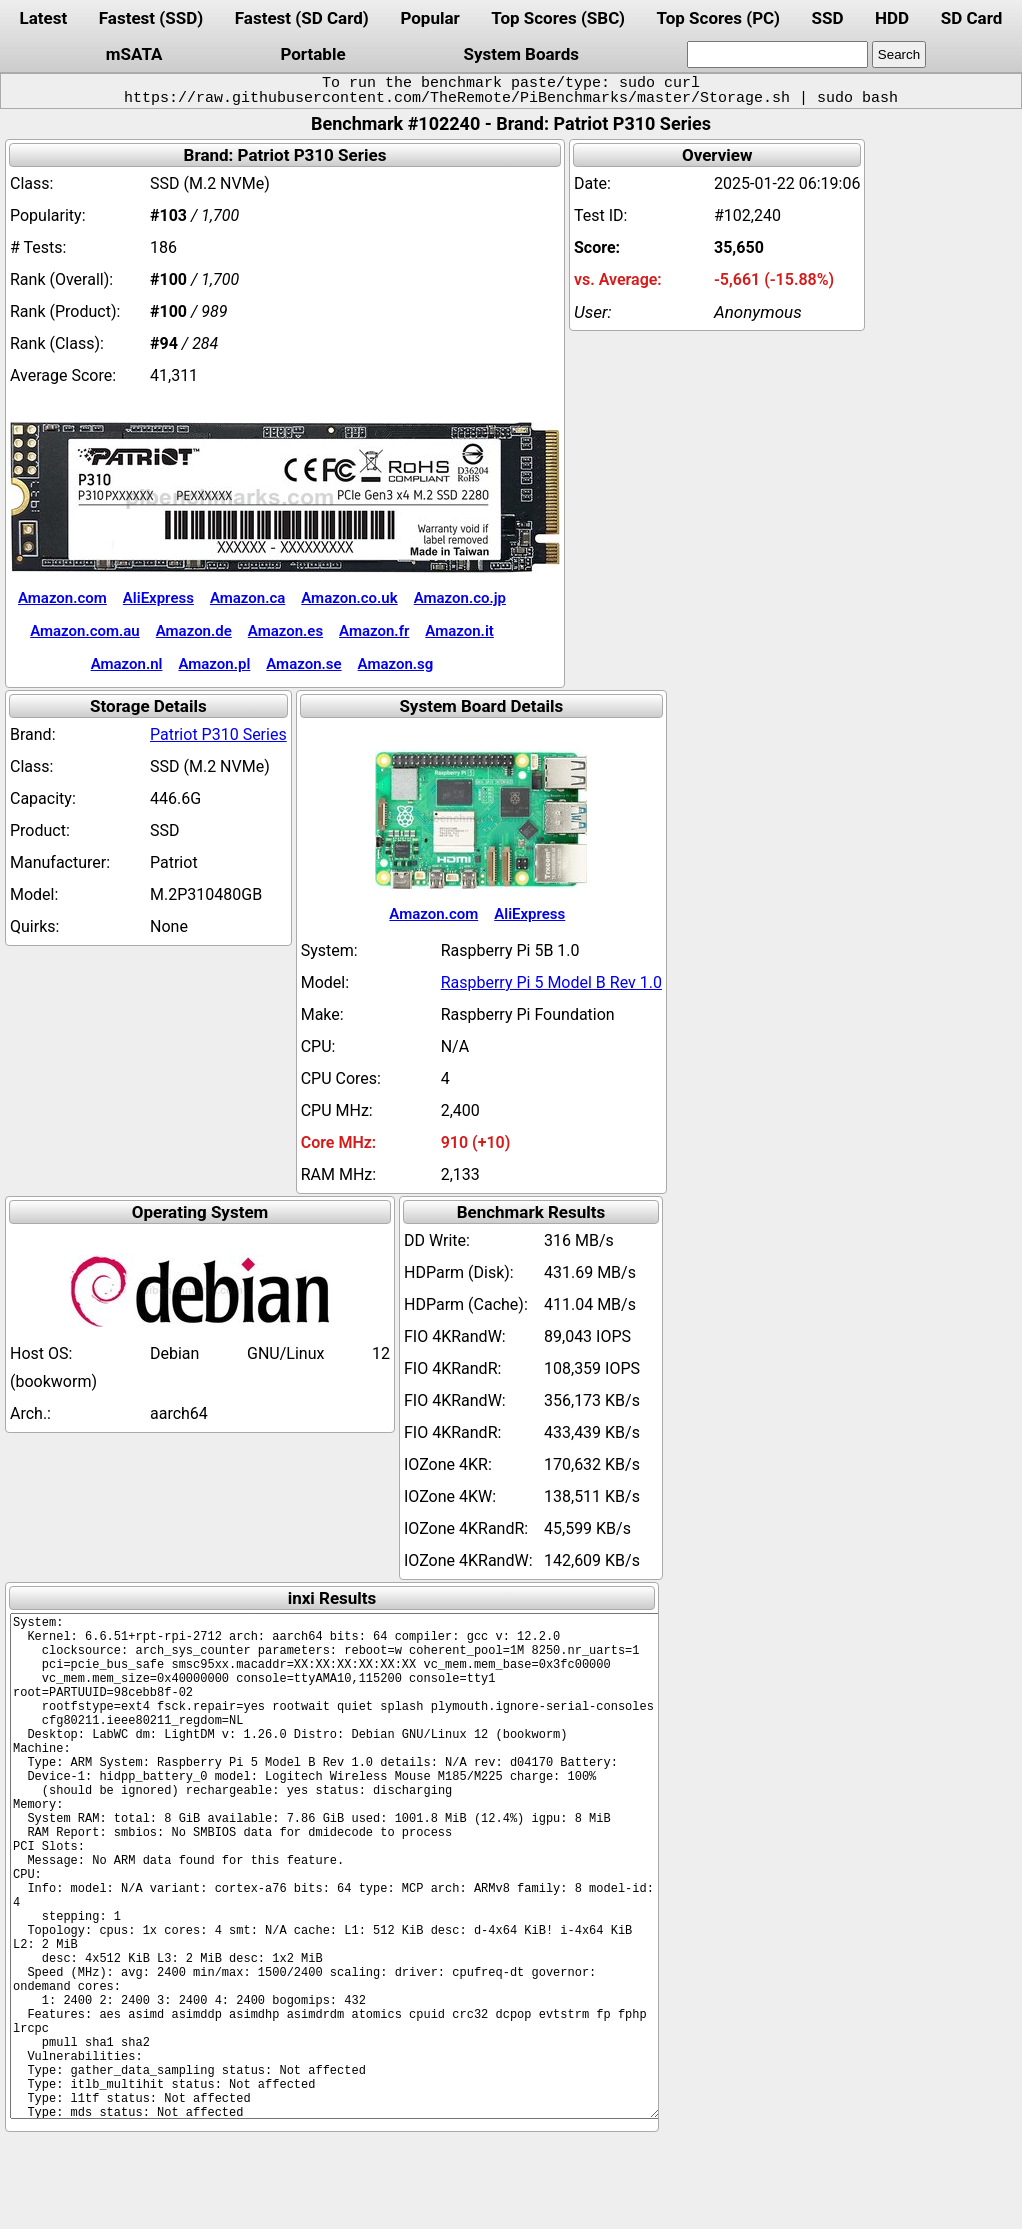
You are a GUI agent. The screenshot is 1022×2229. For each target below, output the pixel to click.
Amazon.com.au (85, 631)
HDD (892, 18)
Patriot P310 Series (218, 734)
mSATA (134, 54)
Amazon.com (62, 598)
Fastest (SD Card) (302, 18)
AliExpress (158, 598)
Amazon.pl (214, 664)
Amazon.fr (374, 631)
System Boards (521, 54)
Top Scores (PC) (718, 18)
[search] (777, 54)
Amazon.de (194, 631)
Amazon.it (459, 631)
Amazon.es (285, 631)
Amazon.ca (247, 598)
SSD (828, 18)
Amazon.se (303, 664)
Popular (429, 18)
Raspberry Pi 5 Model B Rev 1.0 (551, 982)
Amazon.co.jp (460, 598)
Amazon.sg (396, 664)
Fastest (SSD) (151, 18)
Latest (44, 18)
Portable (312, 54)
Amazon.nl (127, 664)
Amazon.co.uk (349, 598)
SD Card (972, 18)
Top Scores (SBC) (558, 18)
